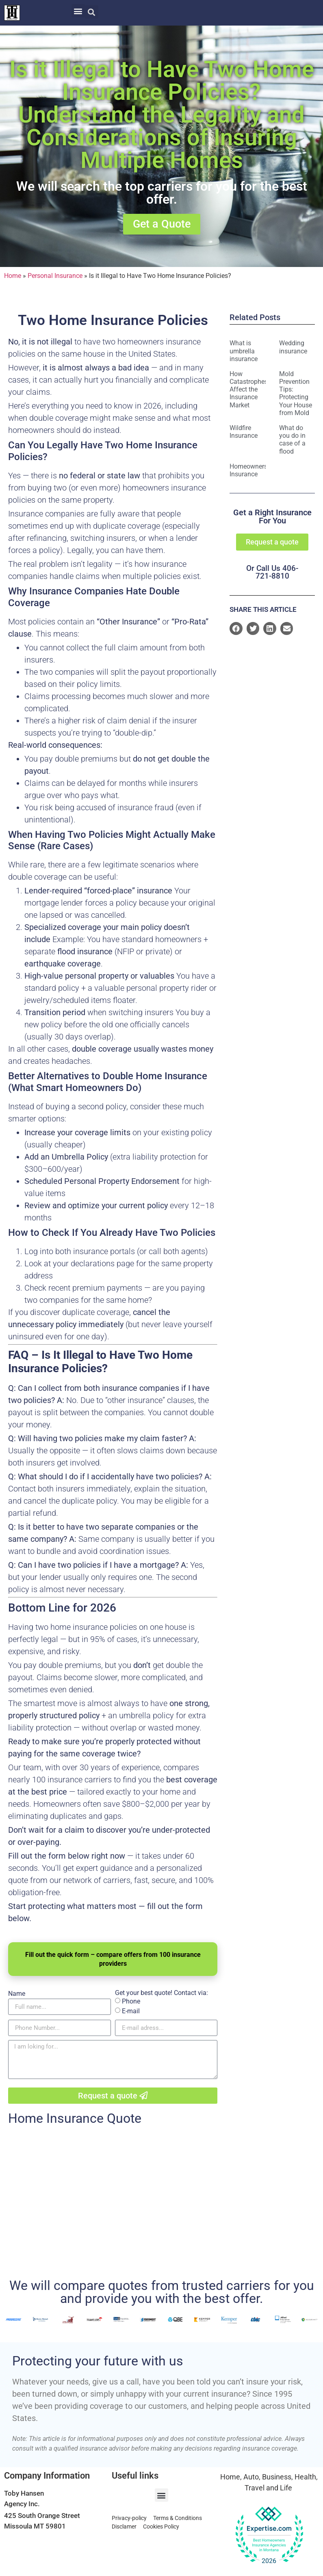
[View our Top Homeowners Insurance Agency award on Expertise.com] (269, 2536)
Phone (131, 2002)
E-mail (131, 2012)
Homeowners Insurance (248, 471)
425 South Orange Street (42, 2517)
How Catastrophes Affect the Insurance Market (249, 390)
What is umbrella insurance (244, 352)
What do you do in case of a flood (292, 440)
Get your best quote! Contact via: (161, 1994)
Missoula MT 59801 (35, 2527)
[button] (78, 10)
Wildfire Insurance (244, 433)
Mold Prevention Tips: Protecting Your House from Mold (295, 394)
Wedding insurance (293, 348)
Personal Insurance (55, 277)
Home (12, 277)
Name (16, 1995)
